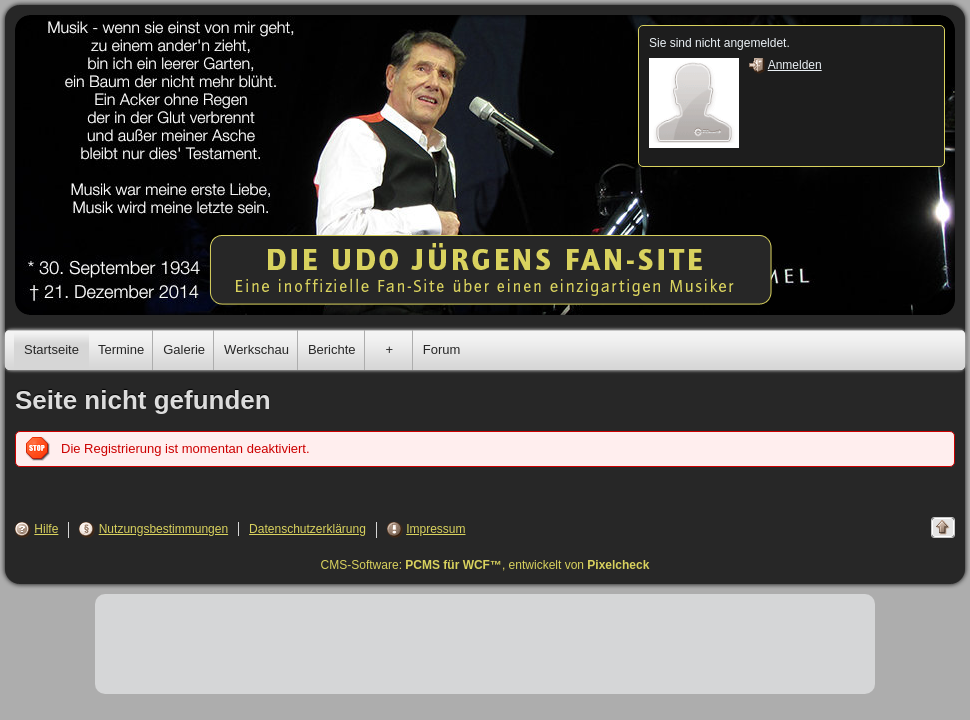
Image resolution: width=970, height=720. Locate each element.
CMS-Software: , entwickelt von (485, 565)
